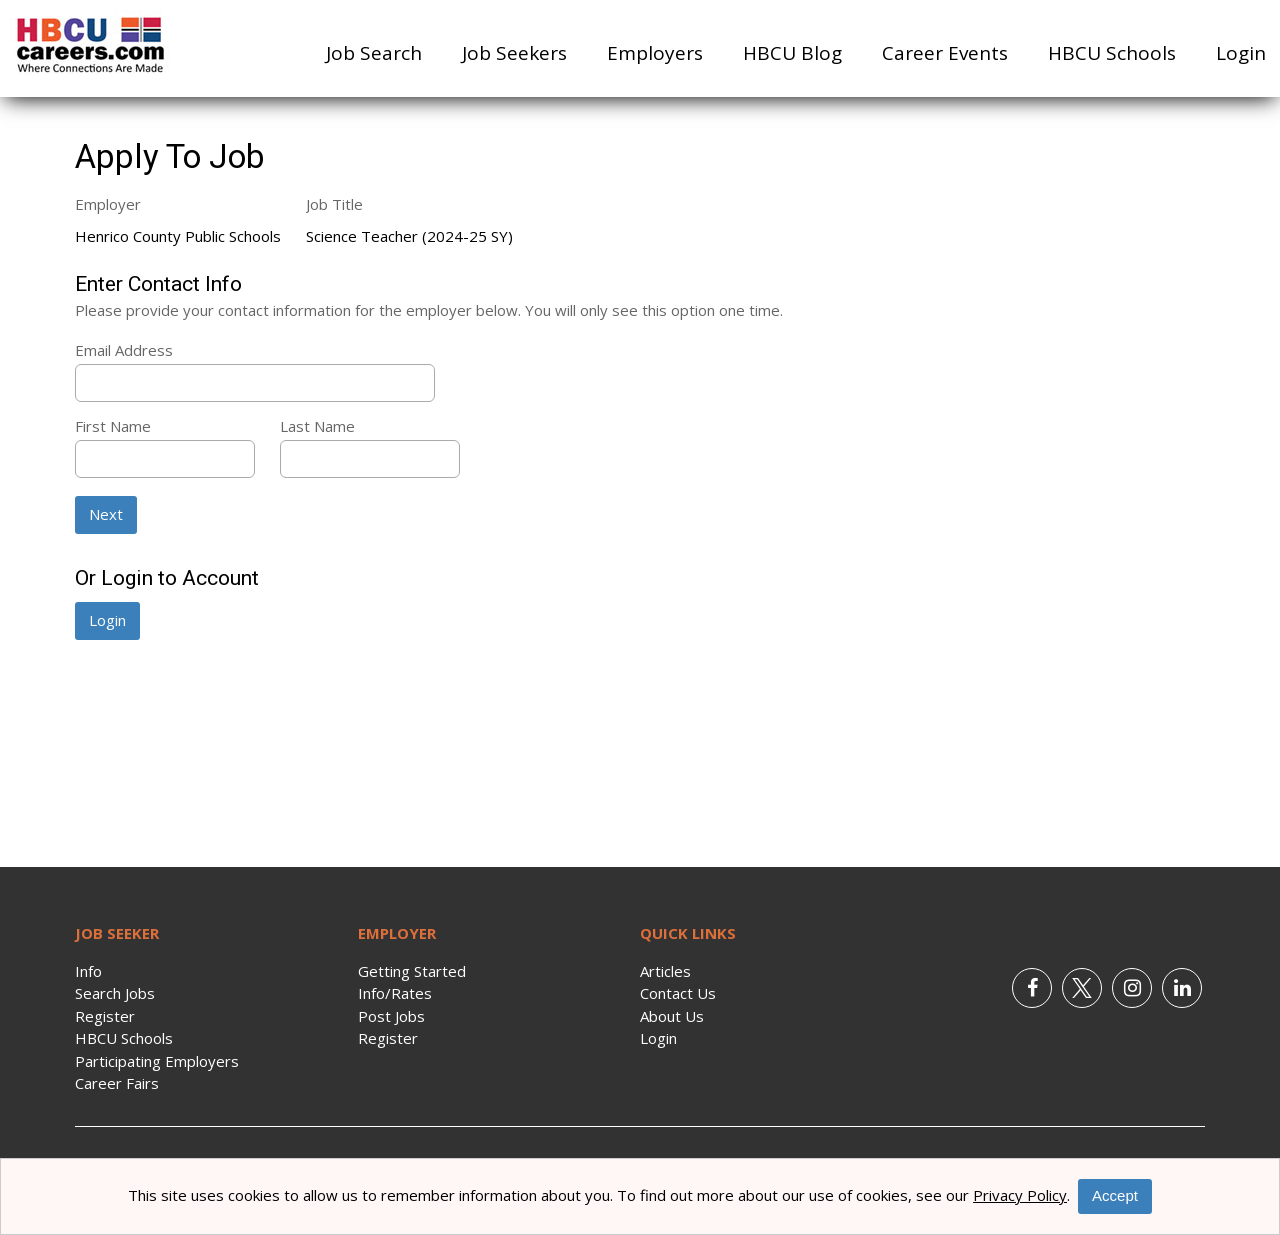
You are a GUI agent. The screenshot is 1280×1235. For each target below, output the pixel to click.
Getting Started (412, 971)
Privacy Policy (1020, 1195)
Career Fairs (117, 1083)
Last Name (317, 426)
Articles (665, 971)
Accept (1115, 1195)
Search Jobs (115, 993)
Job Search (374, 53)
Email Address (124, 350)
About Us (672, 1016)
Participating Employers (157, 1061)
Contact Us (678, 993)
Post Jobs (391, 1016)
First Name (113, 426)
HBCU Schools (1112, 53)
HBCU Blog (792, 53)
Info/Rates (395, 993)
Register (105, 1016)
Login (1241, 53)
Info (88, 971)
